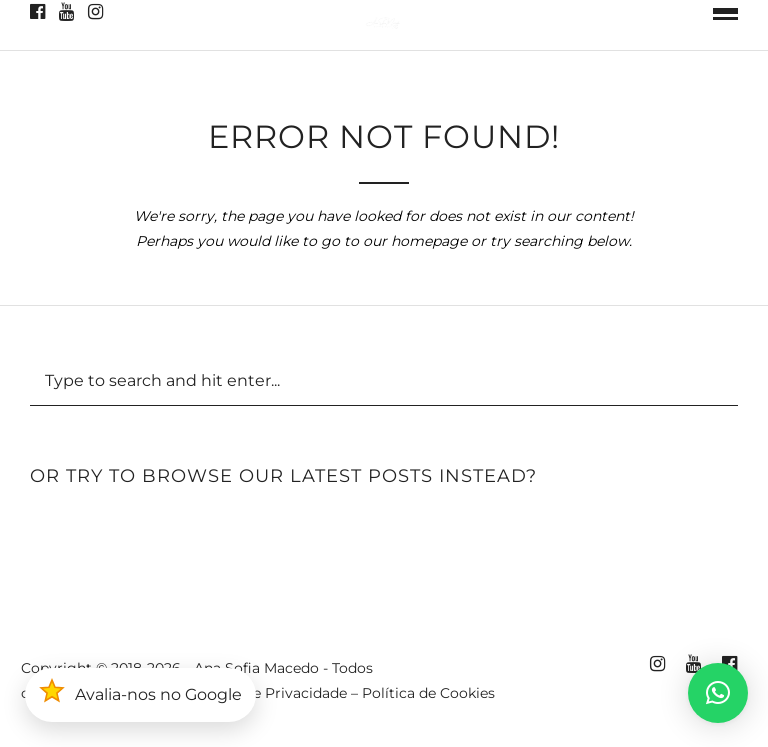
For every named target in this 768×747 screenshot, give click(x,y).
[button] (718, 693)
